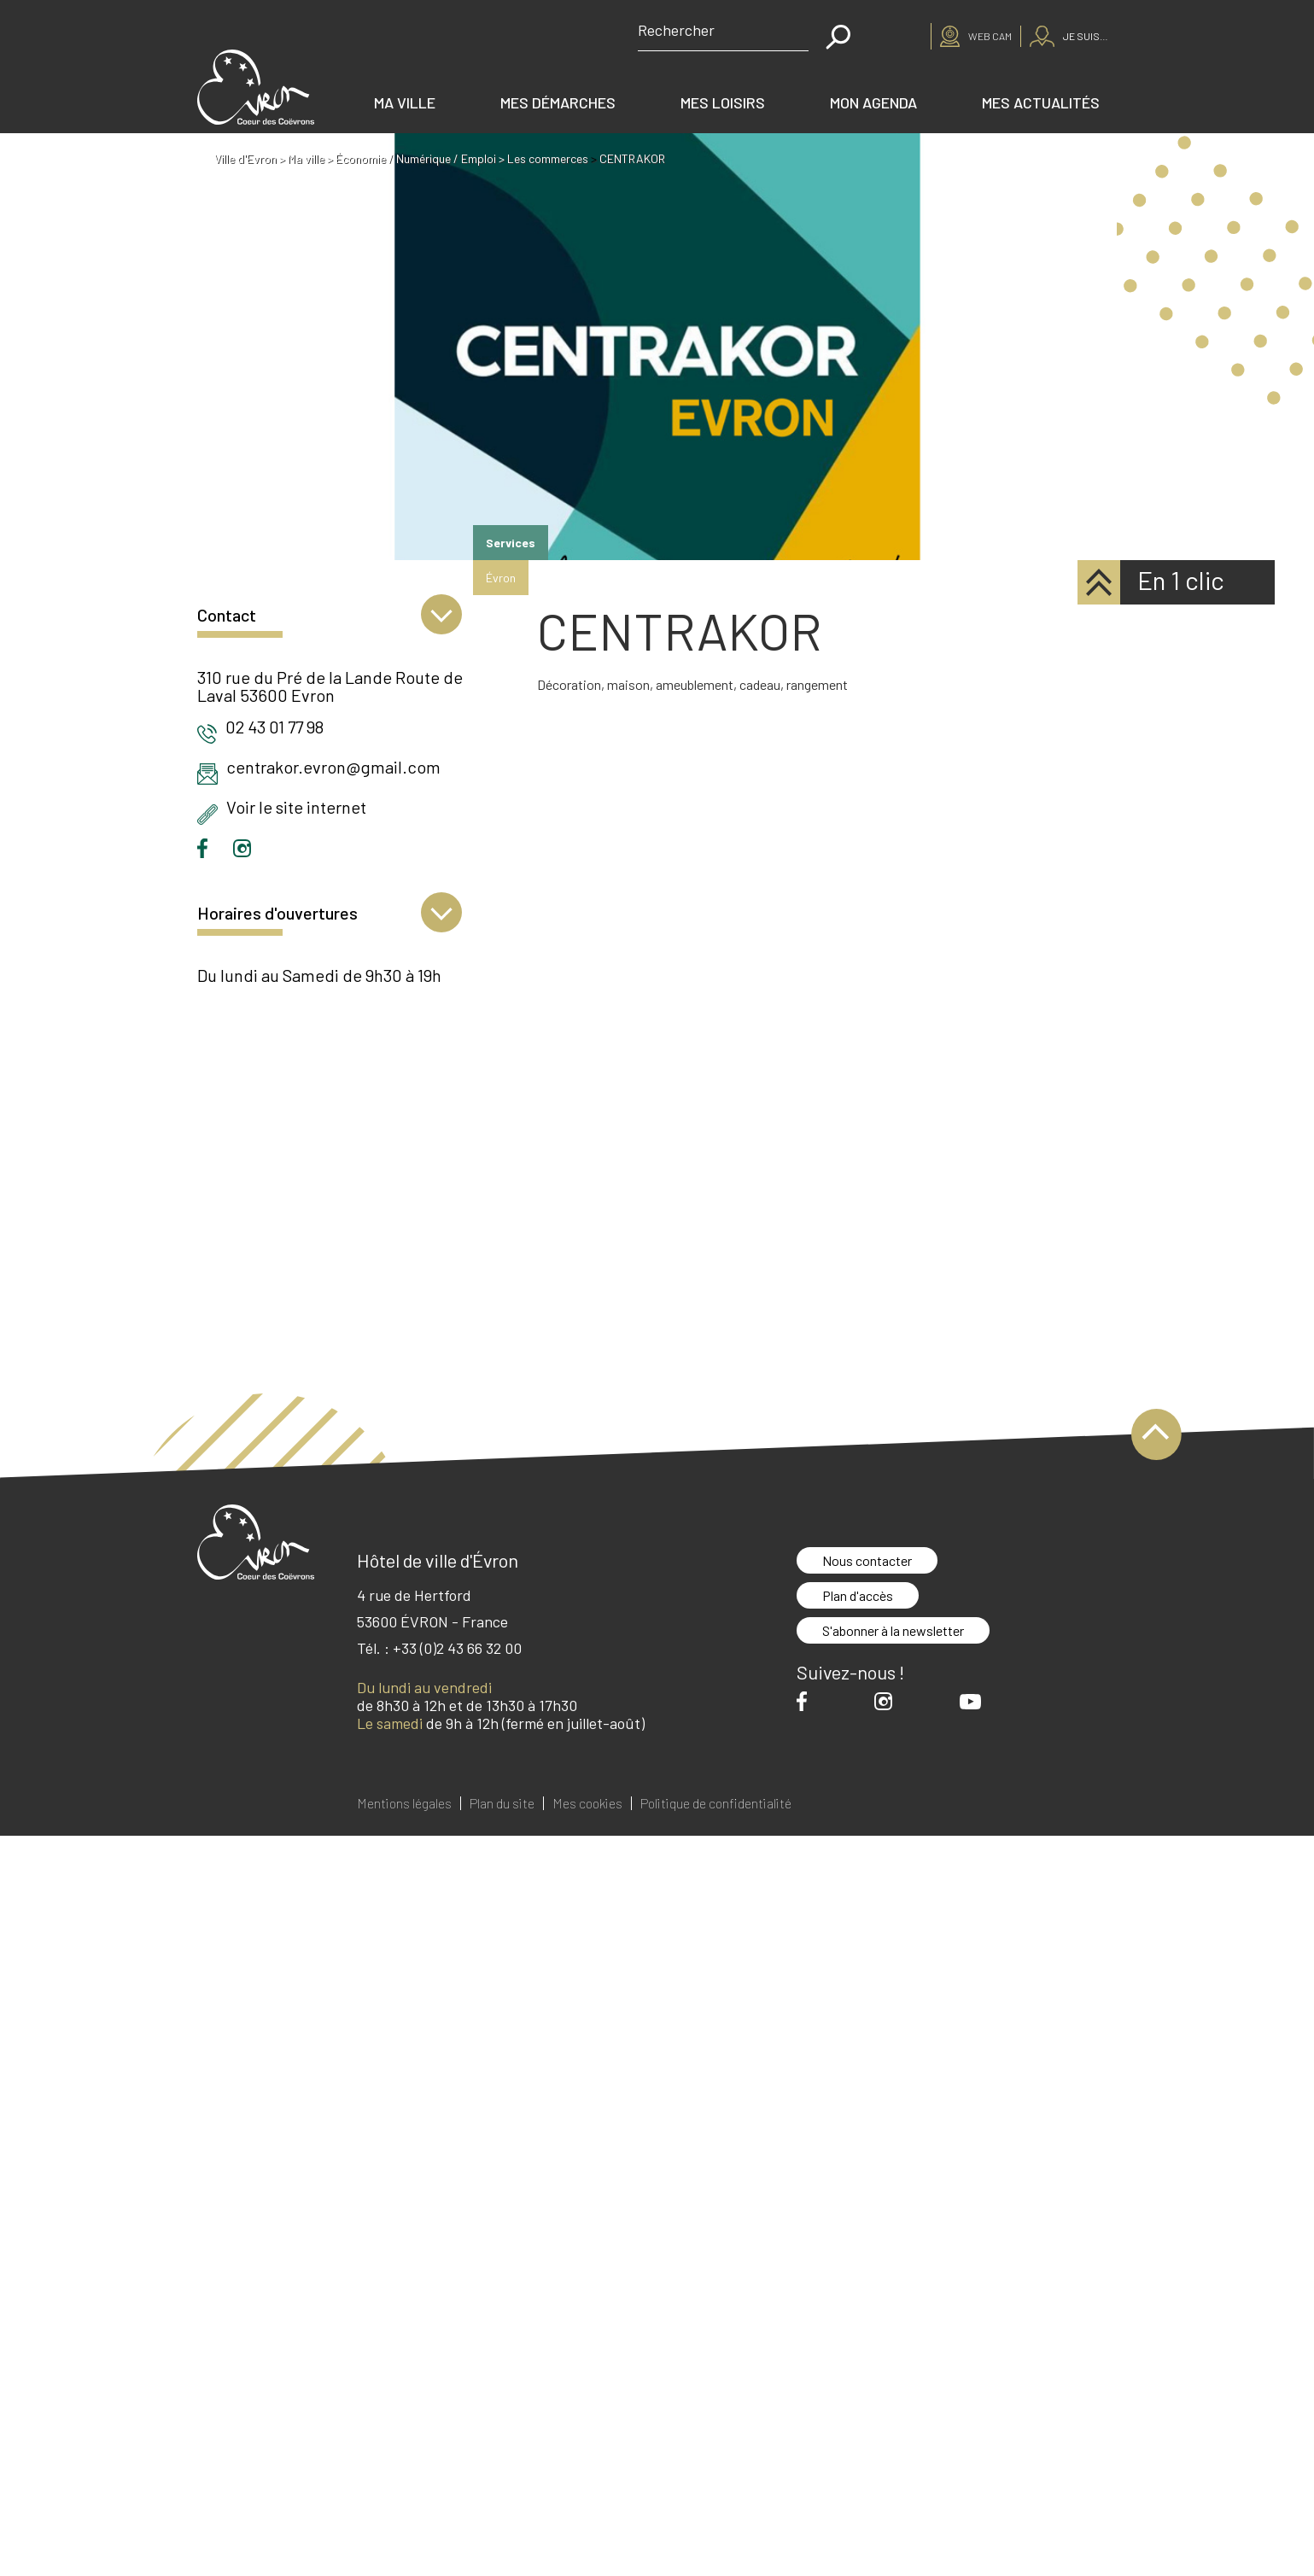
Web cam (990, 36)
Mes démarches (558, 102)
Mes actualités (1041, 102)
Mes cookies (587, 1803)
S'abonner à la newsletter (893, 1630)
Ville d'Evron (245, 158)
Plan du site (502, 1803)
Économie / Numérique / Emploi (416, 158)
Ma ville (404, 102)
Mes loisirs (722, 102)
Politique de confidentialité (715, 1803)
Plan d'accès (857, 1595)
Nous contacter (867, 1560)
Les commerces (547, 158)
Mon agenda (873, 102)
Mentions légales (404, 1803)
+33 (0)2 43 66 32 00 (457, 1647)
